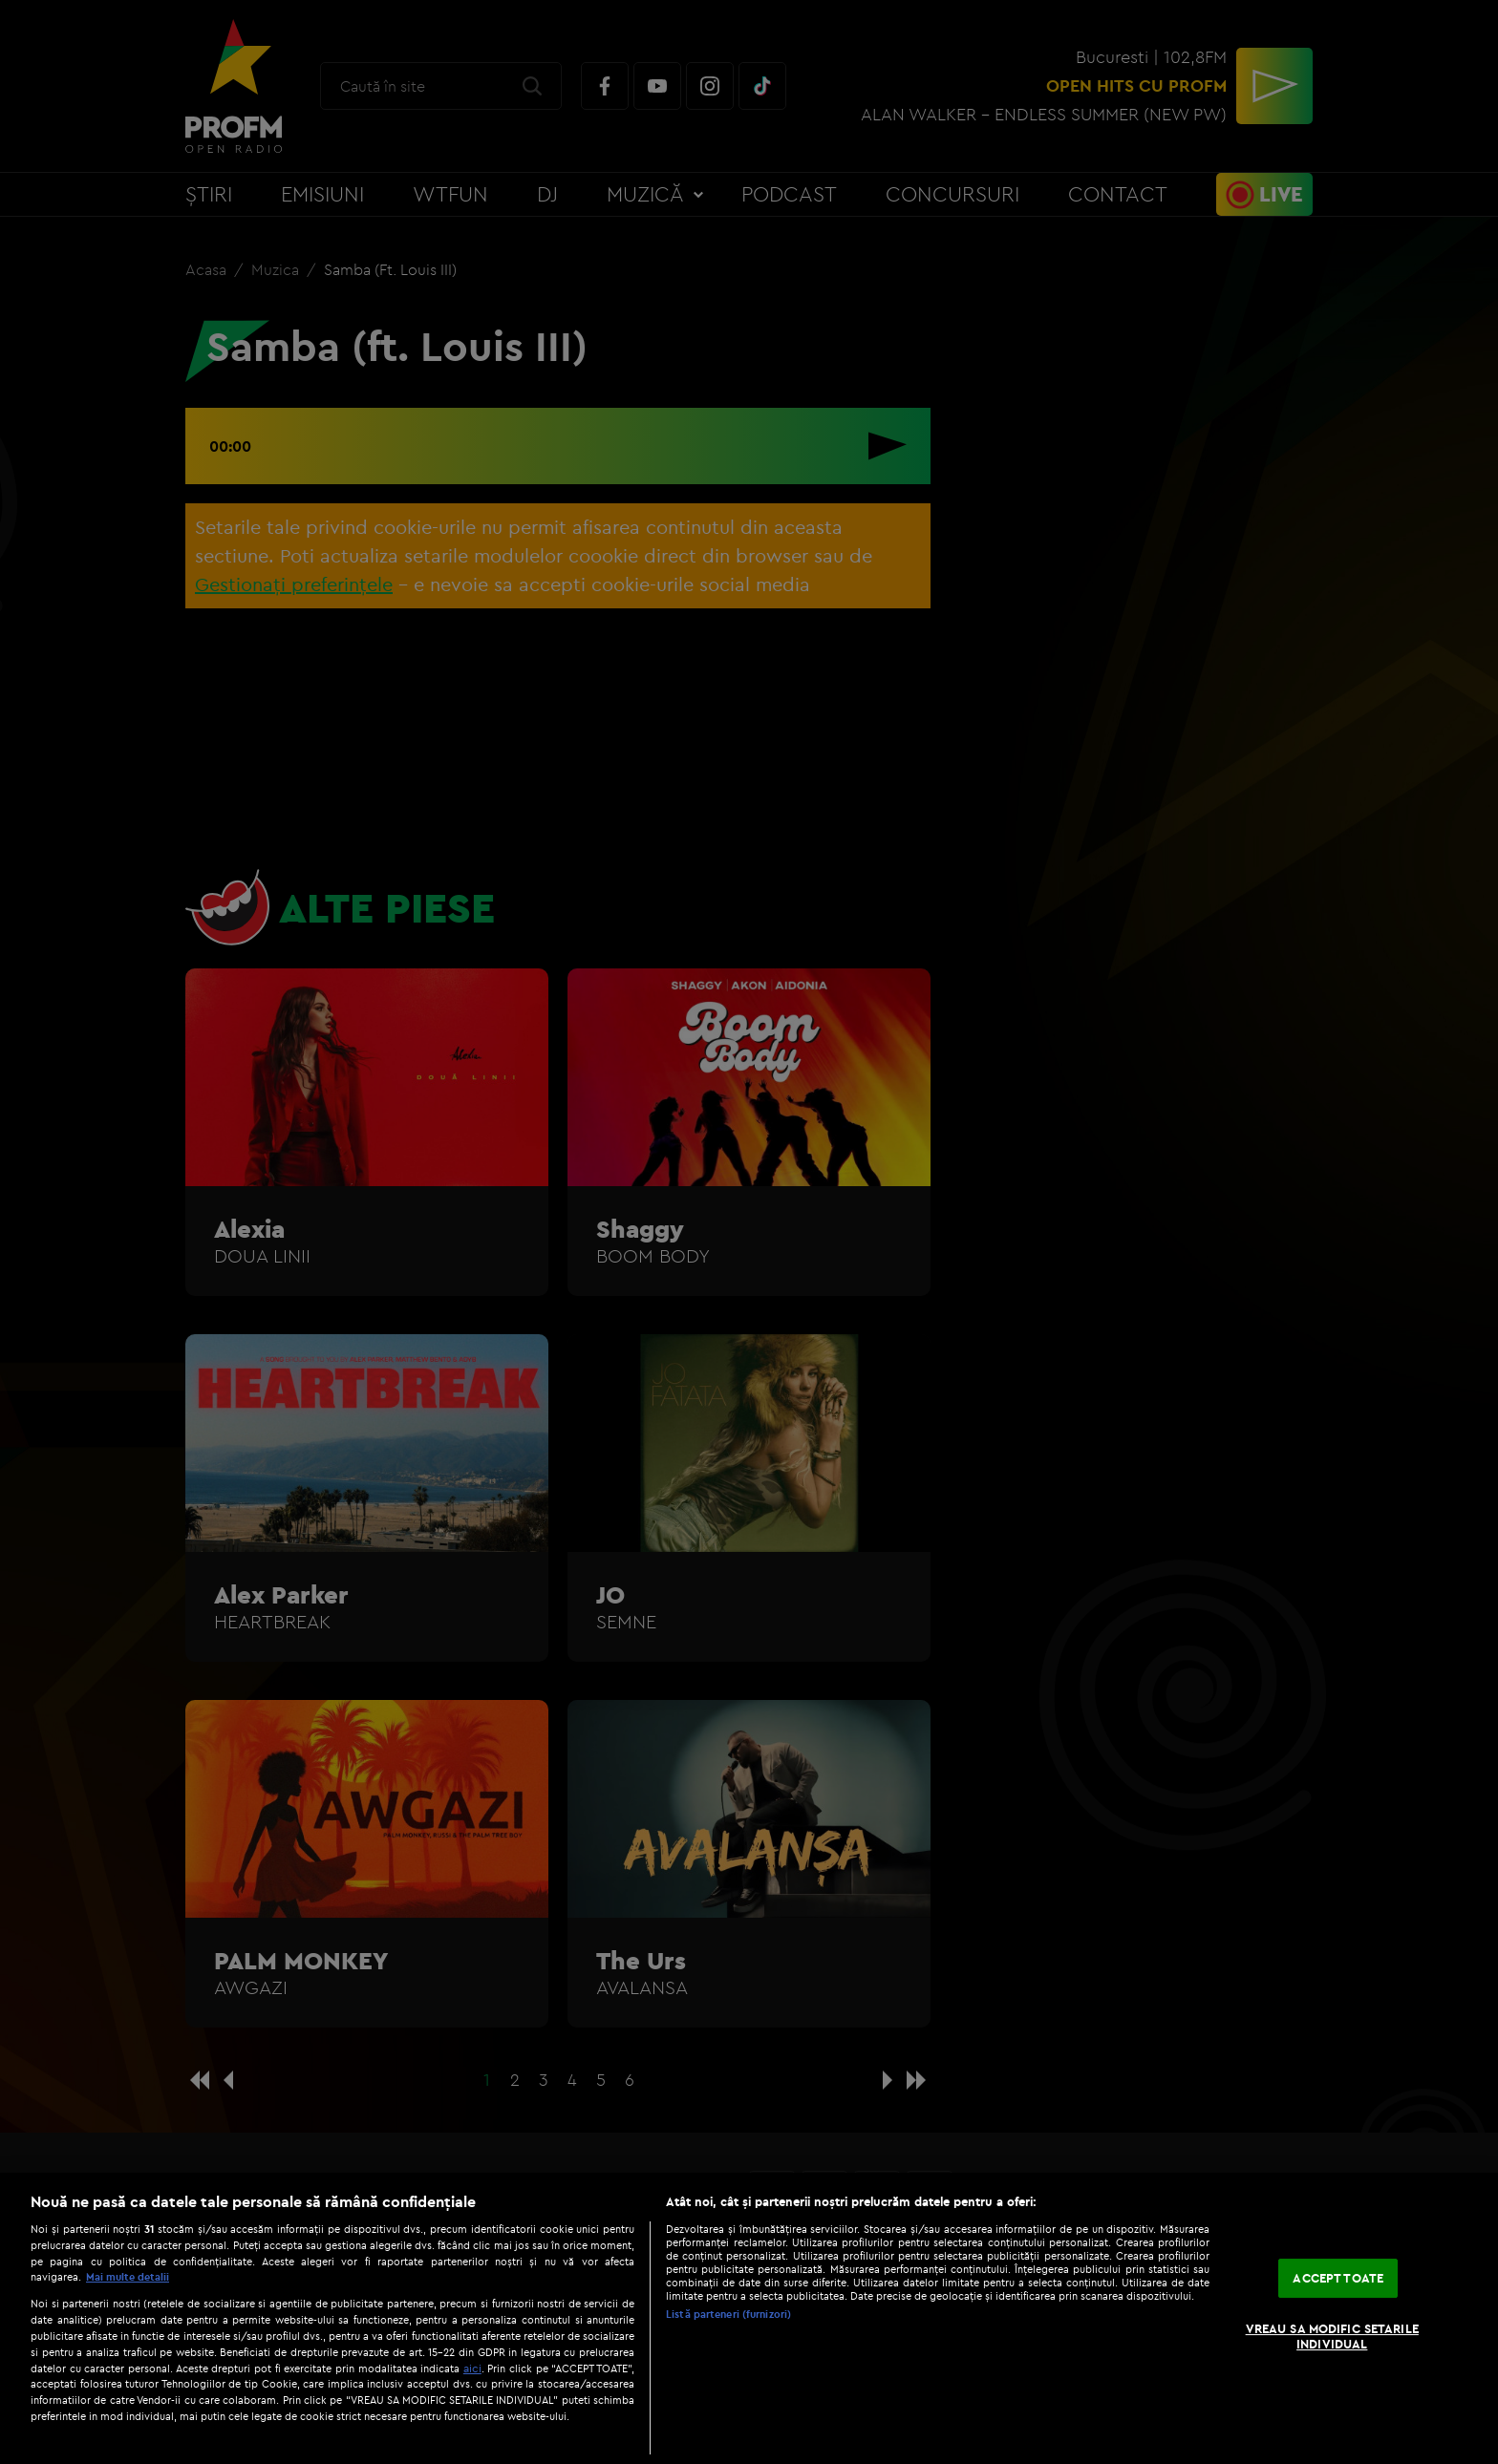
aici (472, 2368)
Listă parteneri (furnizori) (728, 2314)
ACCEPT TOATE (1338, 2277)
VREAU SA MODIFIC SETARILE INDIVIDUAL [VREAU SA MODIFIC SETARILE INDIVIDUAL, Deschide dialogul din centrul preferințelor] (1332, 2336)
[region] (749, 2318)
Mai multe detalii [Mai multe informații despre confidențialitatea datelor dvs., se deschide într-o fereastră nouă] (127, 2276)
